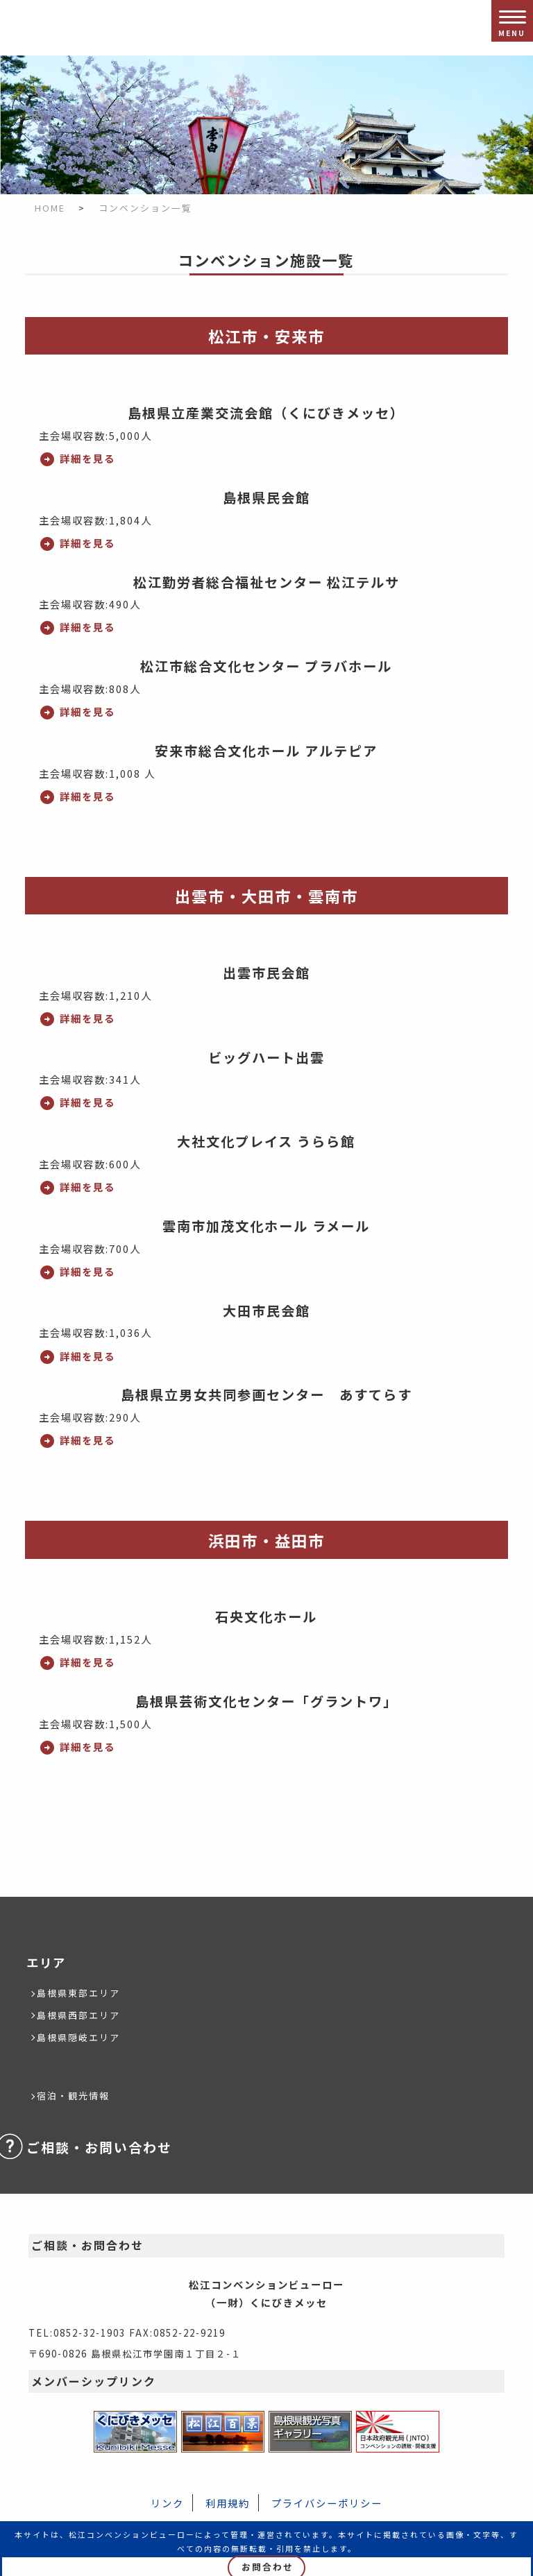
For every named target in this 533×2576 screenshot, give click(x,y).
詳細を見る (87, 458)
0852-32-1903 (89, 2332)
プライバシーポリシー (326, 2503)
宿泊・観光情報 (73, 2095)
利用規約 (227, 2503)
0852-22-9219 (189, 2332)
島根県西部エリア (78, 2015)
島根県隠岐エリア (78, 2037)
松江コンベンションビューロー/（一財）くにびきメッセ (41, 28)
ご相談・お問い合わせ (99, 2147)
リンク (167, 2503)
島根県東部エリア (78, 1992)
